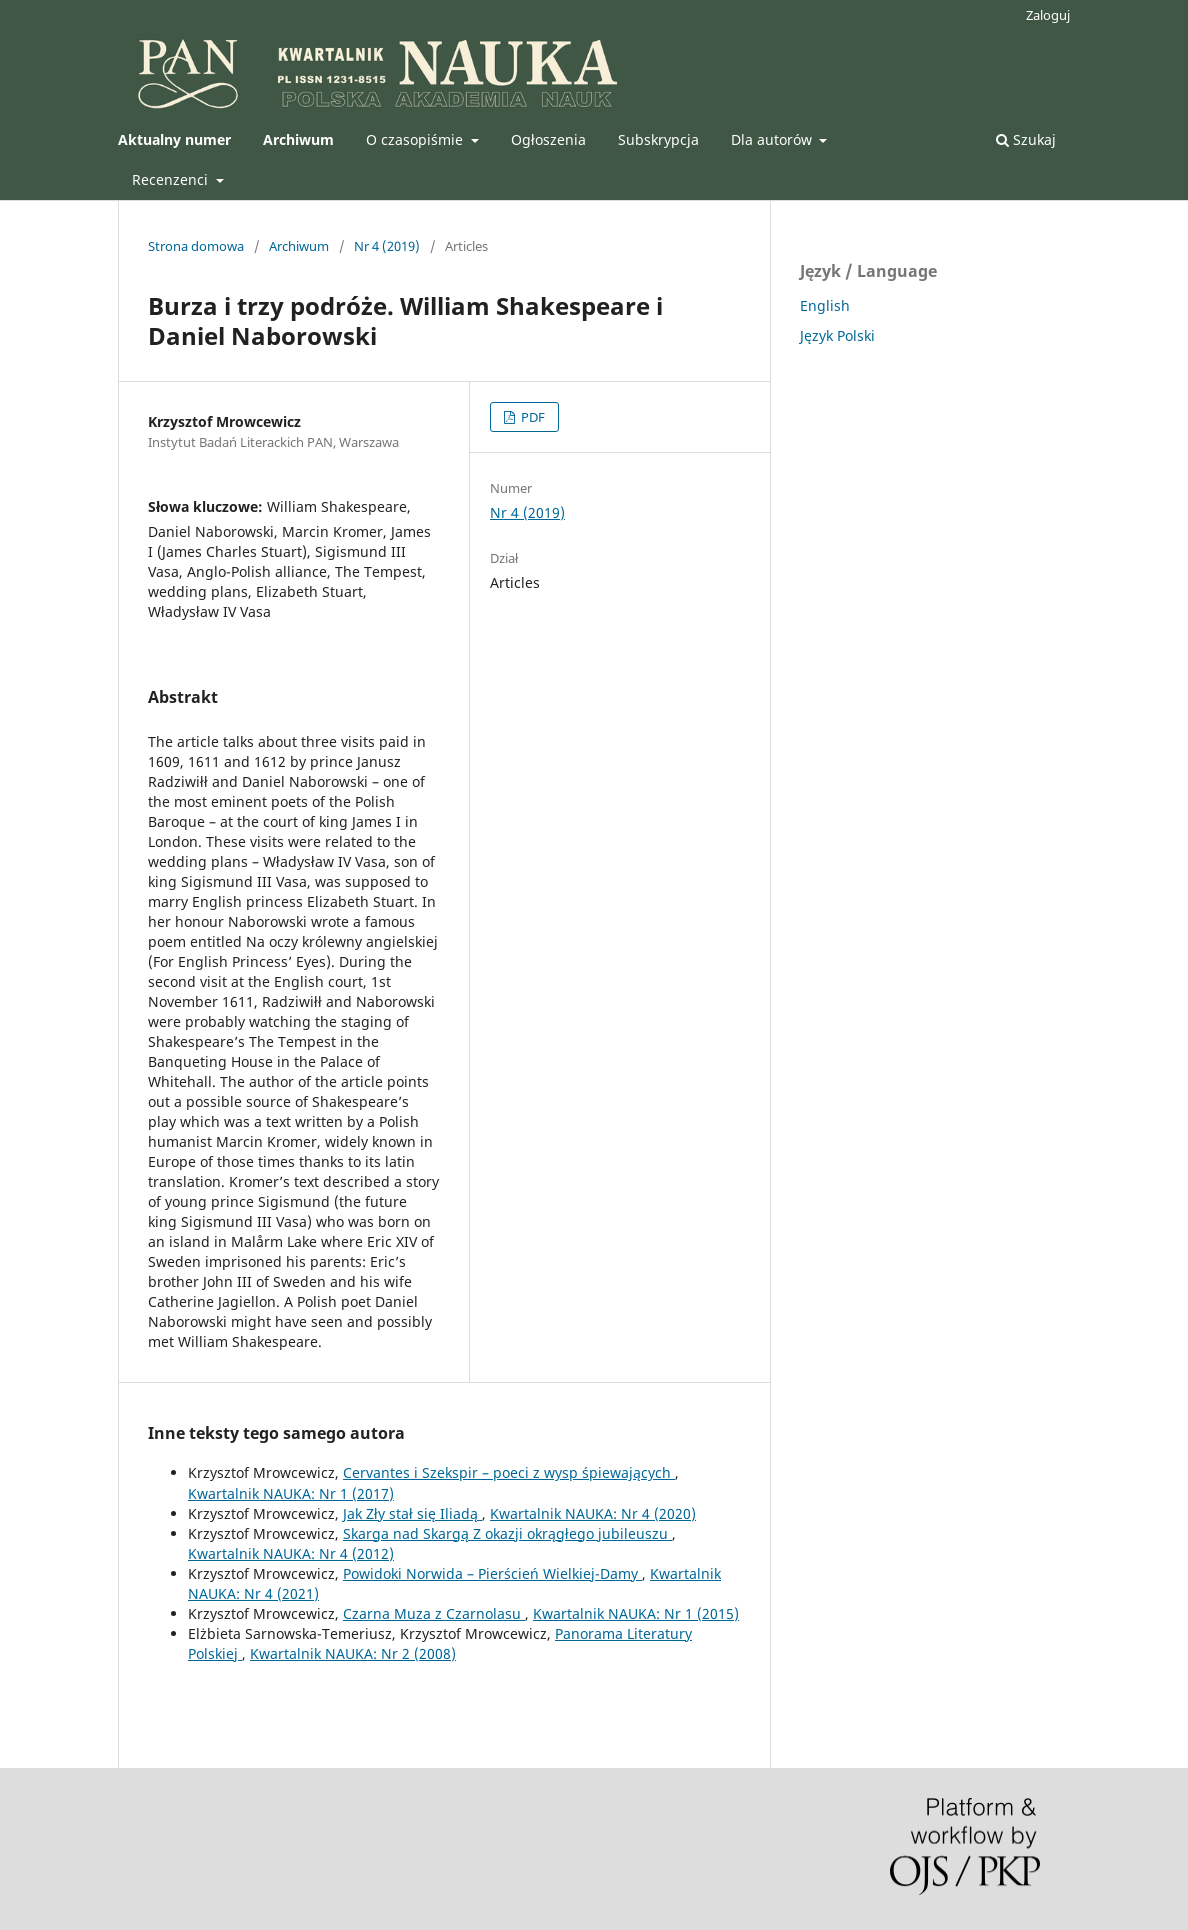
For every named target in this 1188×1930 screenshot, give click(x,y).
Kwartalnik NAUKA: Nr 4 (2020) (593, 1513)
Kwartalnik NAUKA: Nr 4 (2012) (291, 1553)
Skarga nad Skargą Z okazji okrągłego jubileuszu (507, 1533)
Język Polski (837, 335)
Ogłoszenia (548, 139)
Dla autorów (773, 139)
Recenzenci (172, 179)
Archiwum (299, 246)
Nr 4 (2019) (387, 246)
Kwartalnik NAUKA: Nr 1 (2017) (291, 1493)
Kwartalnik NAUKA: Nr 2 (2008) (353, 1653)
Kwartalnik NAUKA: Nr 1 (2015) (636, 1613)
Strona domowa (196, 246)
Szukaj (1026, 139)
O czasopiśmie (416, 139)
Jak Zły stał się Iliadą (412, 1513)
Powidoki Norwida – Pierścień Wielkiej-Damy (492, 1573)
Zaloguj (1048, 15)
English (825, 305)
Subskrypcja (658, 139)
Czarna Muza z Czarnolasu (434, 1613)
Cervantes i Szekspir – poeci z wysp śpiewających (509, 1472)
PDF (531, 417)
